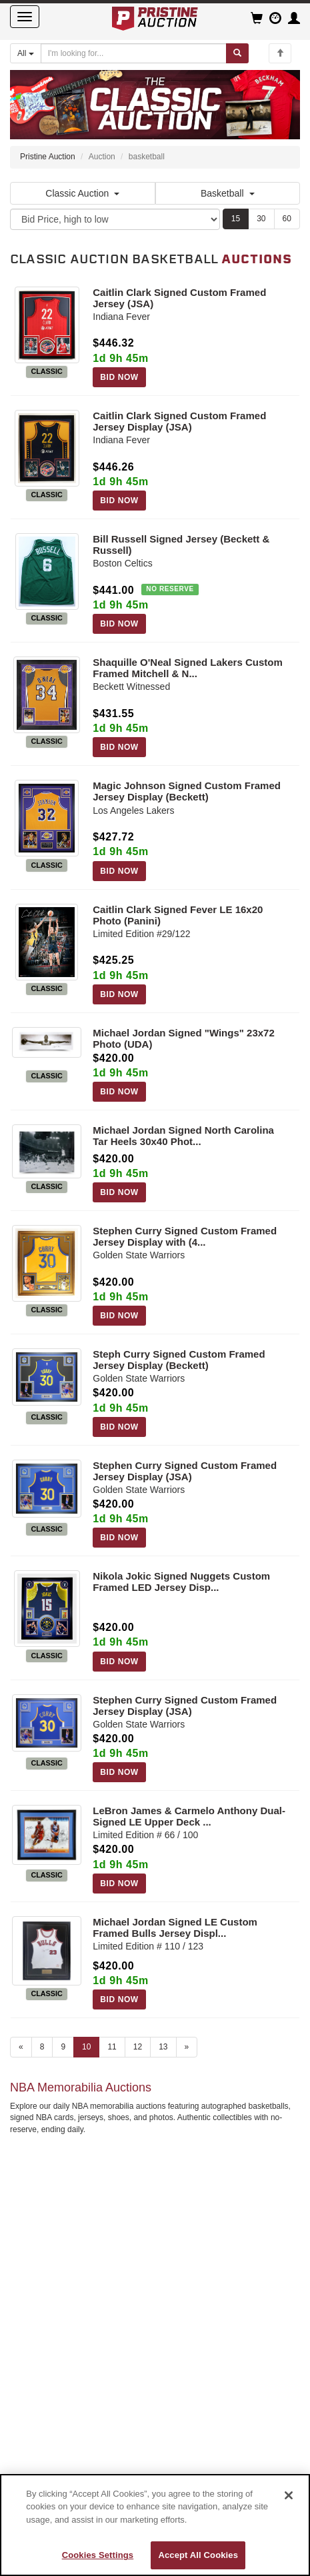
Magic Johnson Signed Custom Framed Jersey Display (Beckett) (187, 791)
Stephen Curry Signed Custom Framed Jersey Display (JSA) (185, 1471)
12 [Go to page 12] (137, 2046)
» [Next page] (187, 2046)
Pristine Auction (47, 156)
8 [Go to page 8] (42, 2046)
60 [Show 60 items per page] (287, 218)
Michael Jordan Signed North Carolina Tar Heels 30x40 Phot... (183, 1135)
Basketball (228, 193)
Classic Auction (82, 193)
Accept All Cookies (198, 2555)
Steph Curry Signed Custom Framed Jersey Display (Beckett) (179, 1359)
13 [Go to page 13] (163, 2046)
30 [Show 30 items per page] (261, 218)
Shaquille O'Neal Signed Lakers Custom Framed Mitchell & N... (187, 667)
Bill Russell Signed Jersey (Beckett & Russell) (181, 544)
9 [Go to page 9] (63, 2046)
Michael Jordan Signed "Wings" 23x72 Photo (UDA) (184, 1038)
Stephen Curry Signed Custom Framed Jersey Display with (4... (185, 1236)
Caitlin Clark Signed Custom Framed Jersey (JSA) (179, 298)
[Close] (288, 2495)
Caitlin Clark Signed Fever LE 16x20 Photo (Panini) (178, 915)
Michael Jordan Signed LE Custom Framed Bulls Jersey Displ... (175, 1927)
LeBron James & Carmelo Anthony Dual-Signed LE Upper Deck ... (189, 1816)
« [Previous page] (21, 2046)
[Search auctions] (134, 53)
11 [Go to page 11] (111, 2046)
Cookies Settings (98, 2555)
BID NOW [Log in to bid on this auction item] (119, 377)
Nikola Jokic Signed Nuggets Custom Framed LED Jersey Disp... (181, 1581)
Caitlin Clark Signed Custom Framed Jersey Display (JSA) (179, 421)
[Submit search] (237, 53)
